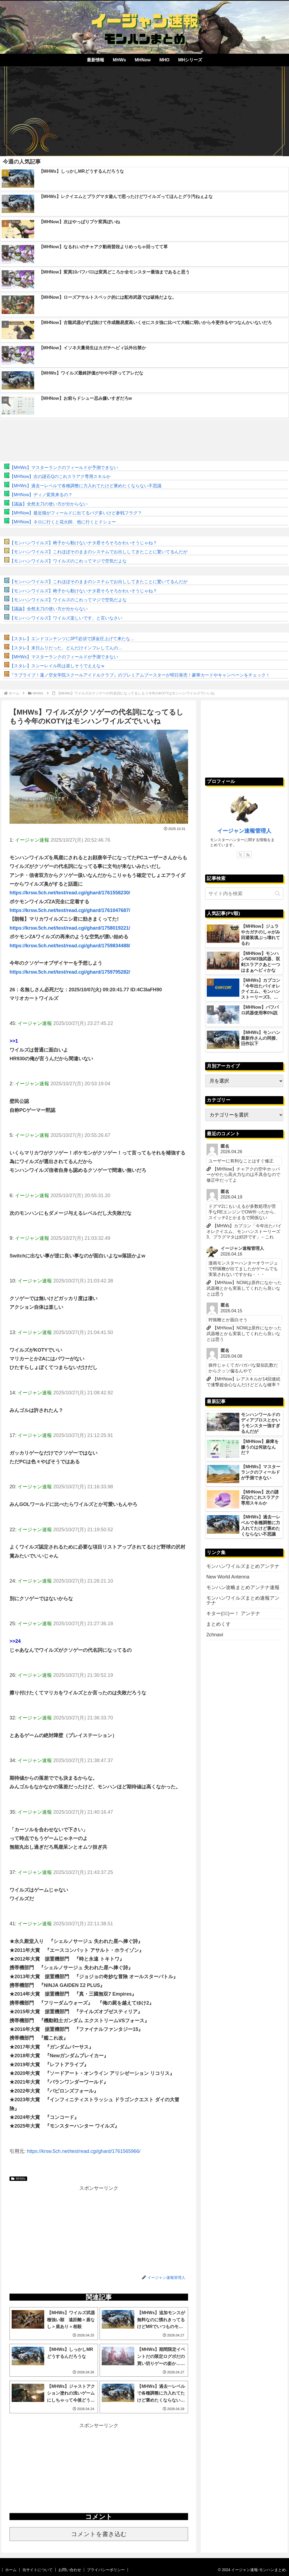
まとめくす (218, 1624)
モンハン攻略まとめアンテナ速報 (243, 1587)
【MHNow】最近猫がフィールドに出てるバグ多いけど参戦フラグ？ (75, 513)
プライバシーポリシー (106, 2570)
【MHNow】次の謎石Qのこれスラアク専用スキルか (60, 476)
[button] (277, 894)
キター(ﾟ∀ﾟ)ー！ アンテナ (233, 1613)
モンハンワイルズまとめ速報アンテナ (243, 1600)
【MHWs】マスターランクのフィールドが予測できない (63, 467)
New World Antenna (227, 1577)
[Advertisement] (144, 109)
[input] (244, 894)
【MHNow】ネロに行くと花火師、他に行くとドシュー (62, 522)
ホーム (11, 2570)
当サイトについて (37, 2570)
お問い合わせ (69, 2570)
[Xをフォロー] (240, 854)
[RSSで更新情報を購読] (248, 854)
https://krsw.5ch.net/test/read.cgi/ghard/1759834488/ (69, 945)
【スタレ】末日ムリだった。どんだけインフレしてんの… (65, 648)
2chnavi (214, 1634)
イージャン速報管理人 (244, 831)
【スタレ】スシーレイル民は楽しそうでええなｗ (57, 665)
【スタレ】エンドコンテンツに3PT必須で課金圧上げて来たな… (72, 638)
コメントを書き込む (99, 2534)
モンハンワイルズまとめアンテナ (243, 1566)
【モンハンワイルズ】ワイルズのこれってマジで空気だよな (68, 561)
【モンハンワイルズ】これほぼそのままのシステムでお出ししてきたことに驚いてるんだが (98, 551)
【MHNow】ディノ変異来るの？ (41, 494)
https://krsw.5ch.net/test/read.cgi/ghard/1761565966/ (83, 2151)
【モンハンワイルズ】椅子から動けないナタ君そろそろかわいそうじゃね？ (83, 542)
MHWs (18, 2179)
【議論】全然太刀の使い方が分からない (48, 504)
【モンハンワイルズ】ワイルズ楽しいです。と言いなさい (65, 618)
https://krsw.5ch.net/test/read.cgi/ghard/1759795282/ (69, 972)
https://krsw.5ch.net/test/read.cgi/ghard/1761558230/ (69, 892)
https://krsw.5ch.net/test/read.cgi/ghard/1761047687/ (69, 910)
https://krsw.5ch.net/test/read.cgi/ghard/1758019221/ (69, 928)
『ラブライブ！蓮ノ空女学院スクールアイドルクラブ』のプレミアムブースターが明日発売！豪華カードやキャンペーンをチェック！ (139, 675)
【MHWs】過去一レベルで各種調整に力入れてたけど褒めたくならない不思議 (85, 485)
